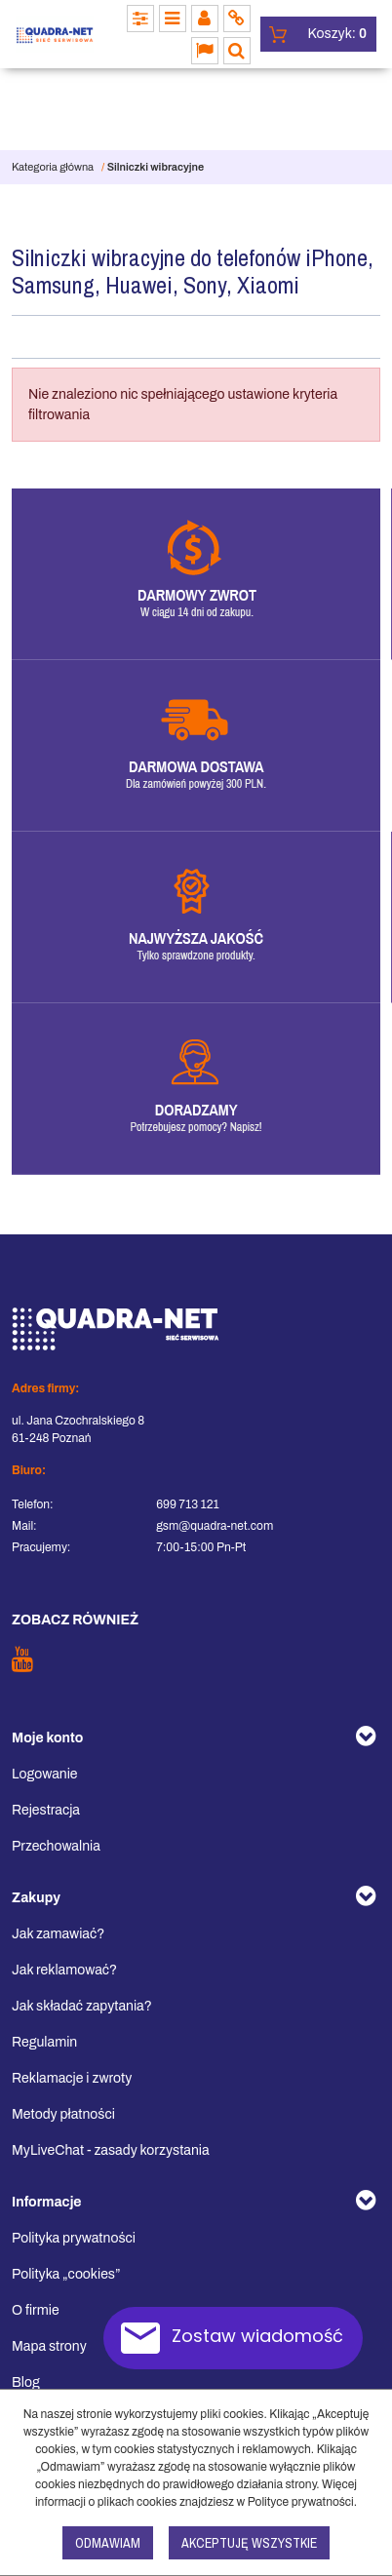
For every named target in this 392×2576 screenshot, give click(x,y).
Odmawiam (107, 2543)
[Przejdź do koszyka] (337, 34)
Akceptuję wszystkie (249, 2543)
